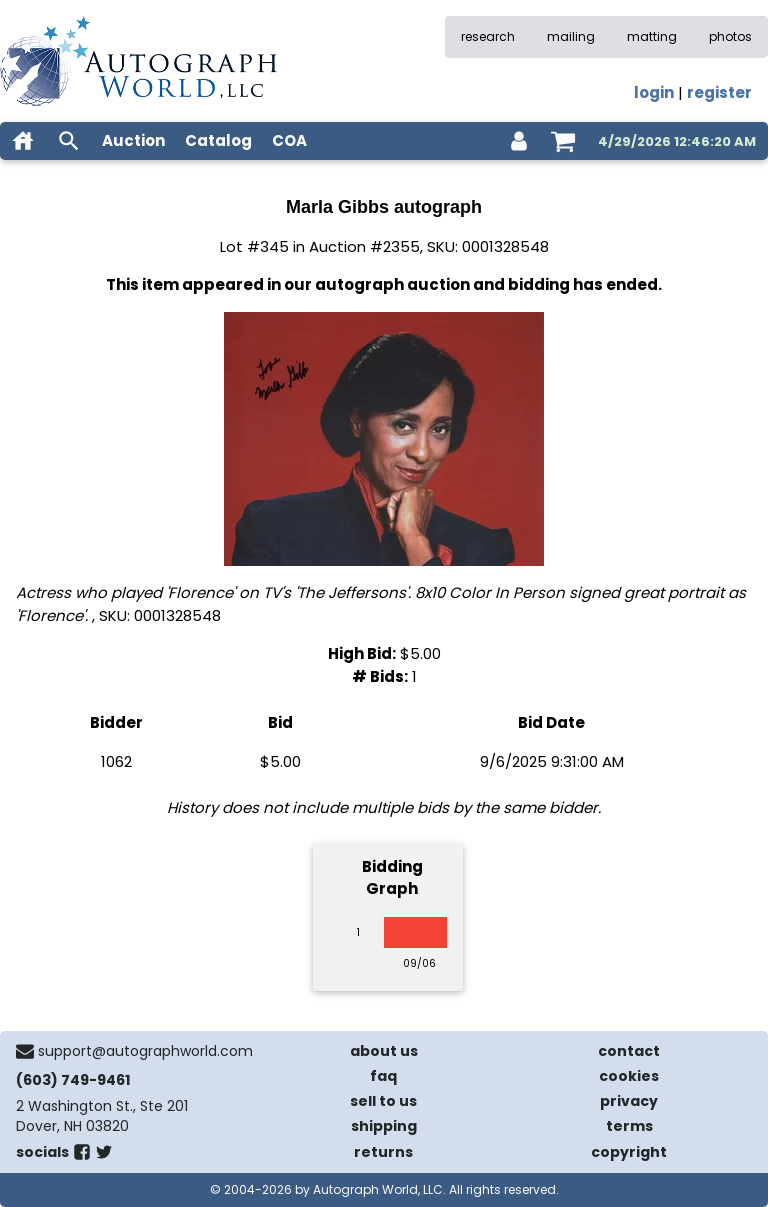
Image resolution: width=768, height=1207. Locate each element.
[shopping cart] (563, 141)
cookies (629, 1076)
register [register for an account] (719, 92)
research (488, 36)
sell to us (383, 1101)
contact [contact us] (629, 1051)
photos (730, 36)
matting (652, 36)
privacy (629, 1101)
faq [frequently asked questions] (383, 1076)
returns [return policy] (383, 1152)
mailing (571, 36)
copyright (629, 1152)
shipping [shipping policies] (384, 1126)
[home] (23, 141)
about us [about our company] (384, 1051)
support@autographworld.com (145, 1051)
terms (629, 1126)
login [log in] (654, 92)
